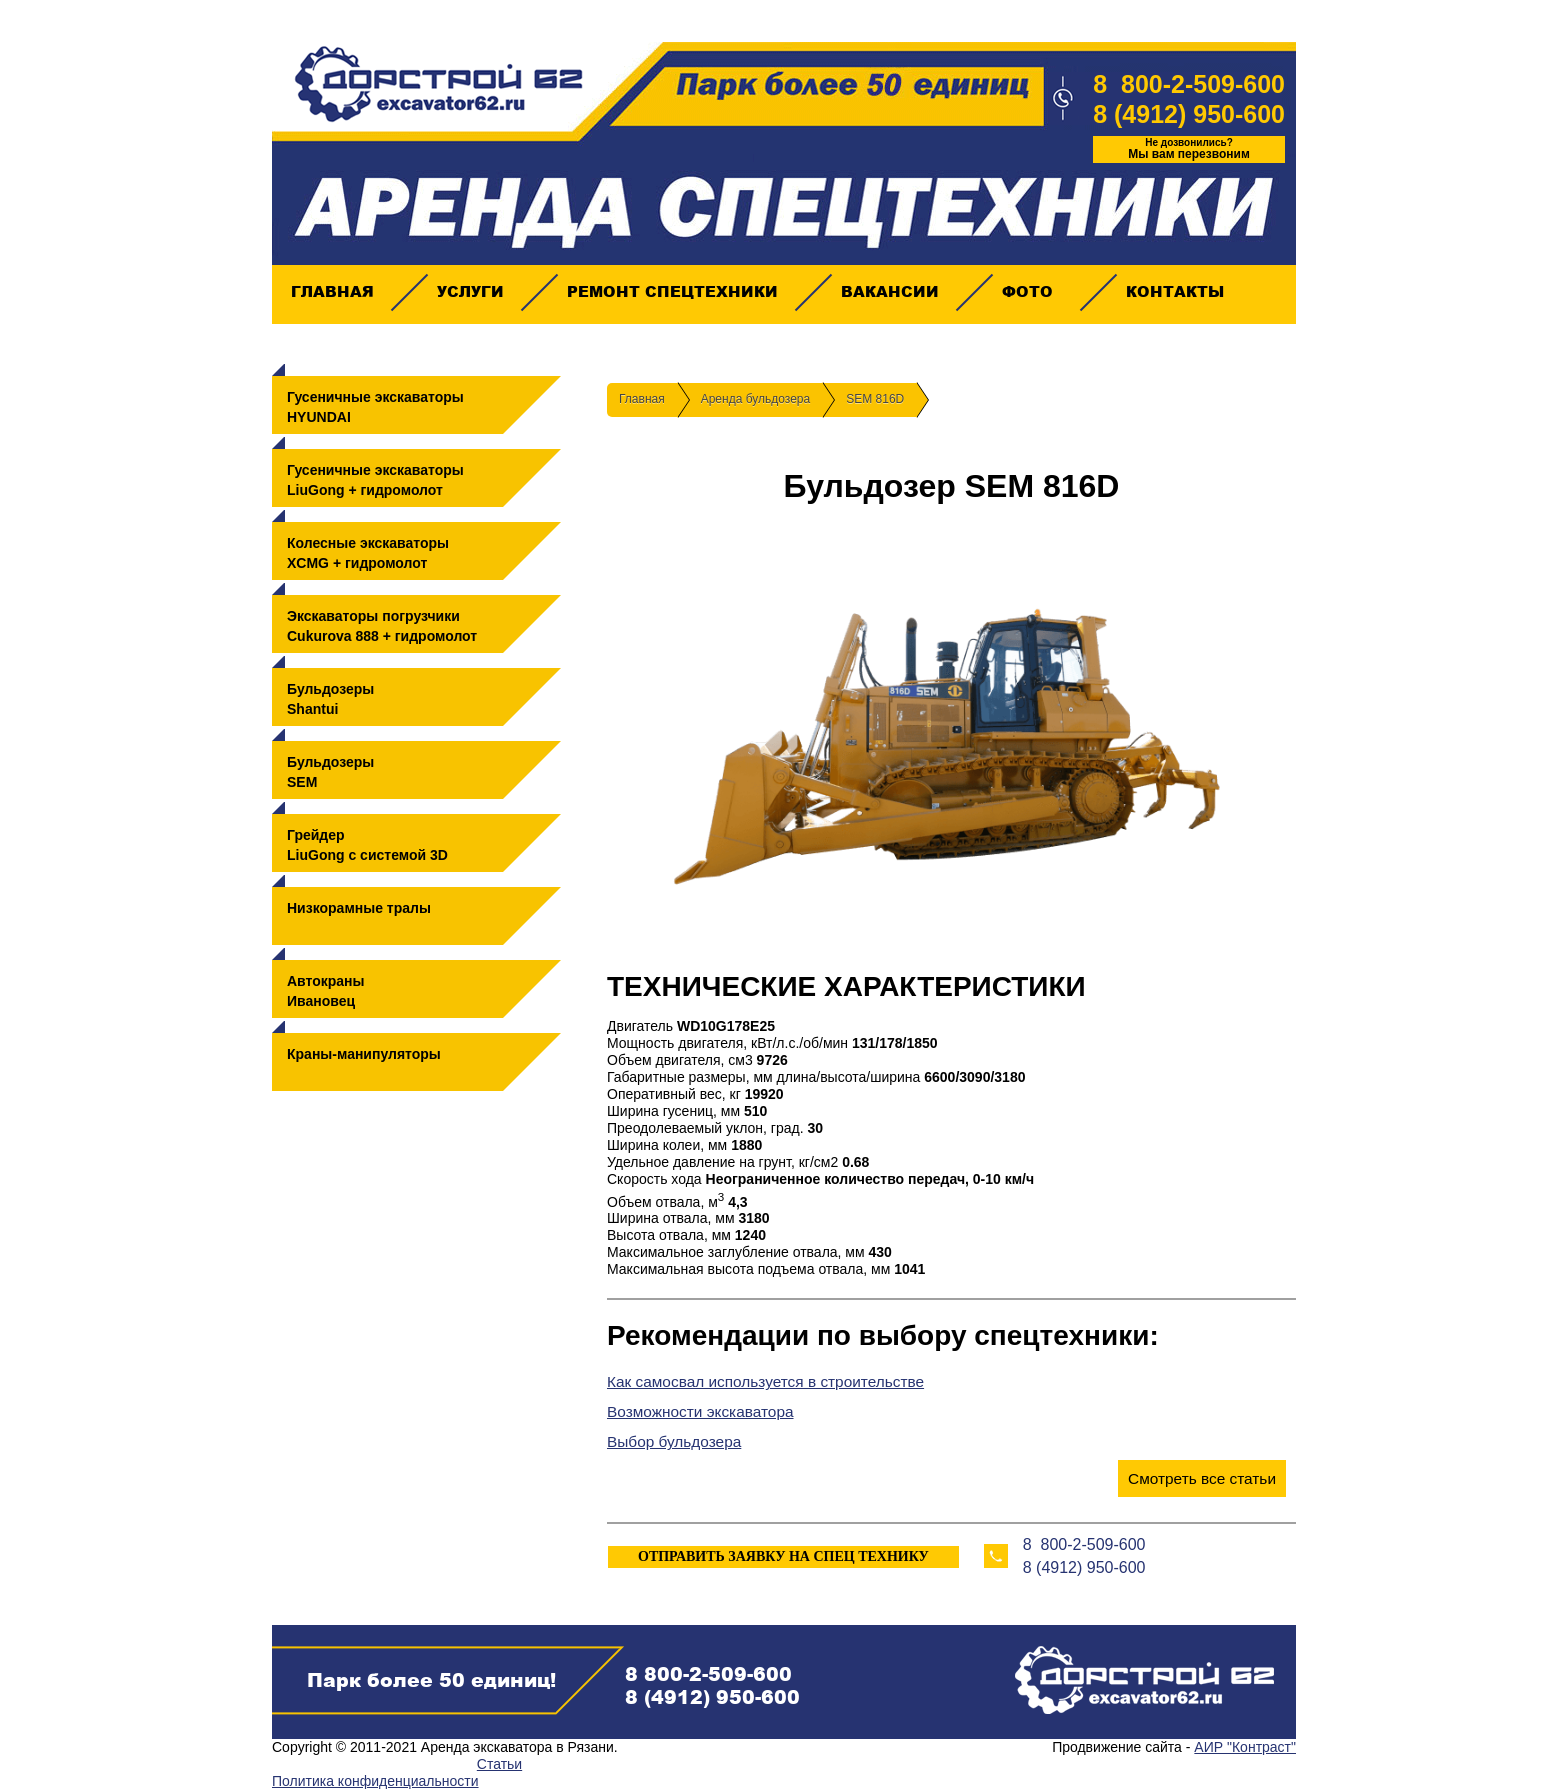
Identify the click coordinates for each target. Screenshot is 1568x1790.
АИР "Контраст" (1245, 1747)
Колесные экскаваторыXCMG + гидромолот (368, 553)
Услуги (470, 292)
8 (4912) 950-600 (1189, 114)
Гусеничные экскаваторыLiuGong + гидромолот (375, 480)
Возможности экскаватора (700, 1411)
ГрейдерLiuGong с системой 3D (367, 845)
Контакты (1174, 292)
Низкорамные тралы (359, 908)
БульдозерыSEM (330, 772)
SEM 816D (875, 399)
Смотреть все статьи (1202, 1478)
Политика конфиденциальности (375, 1781)
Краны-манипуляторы (364, 1054)
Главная (332, 292)
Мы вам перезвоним (1189, 149)
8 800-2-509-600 (1189, 84)
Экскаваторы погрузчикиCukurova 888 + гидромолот (382, 626)
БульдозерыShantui (330, 699)
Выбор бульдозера (674, 1441)
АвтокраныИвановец (326, 991)
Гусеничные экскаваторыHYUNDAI (375, 407)
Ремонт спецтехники (672, 292)
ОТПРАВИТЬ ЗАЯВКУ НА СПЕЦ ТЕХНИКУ (783, 1556)
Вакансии (889, 292)
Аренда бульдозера (756, 399)
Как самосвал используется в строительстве (765, 1381)
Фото (1027, 292)
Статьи (499, 1764)
